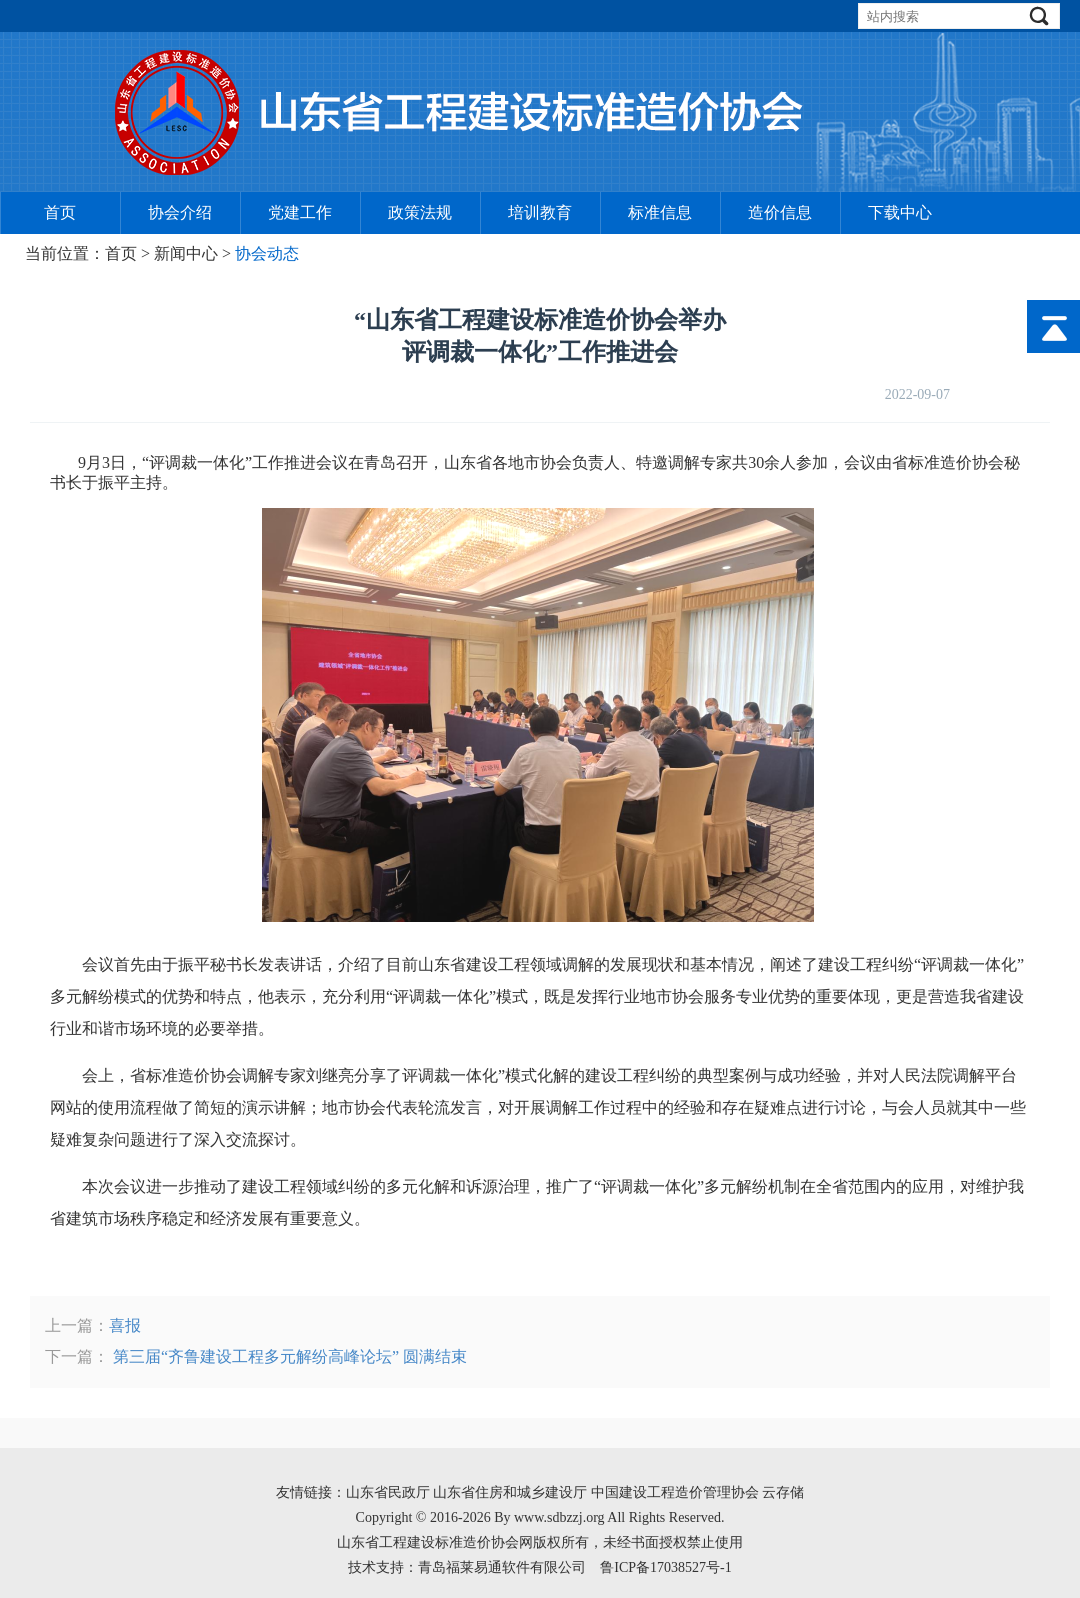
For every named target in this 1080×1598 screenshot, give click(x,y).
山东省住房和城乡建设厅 (510, 1492)
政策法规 (420, 212)
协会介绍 (180, 212)
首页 (60, 212)
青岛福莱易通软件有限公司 (502, 1567)
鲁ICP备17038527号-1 (665, 1567)
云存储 (783, 1492)
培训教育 (540, 212)
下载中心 (900, 212)
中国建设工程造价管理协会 (677, 1492)
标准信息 (660, 212)
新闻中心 (186, 253)
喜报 (125, 1325)
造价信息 (780, 212)
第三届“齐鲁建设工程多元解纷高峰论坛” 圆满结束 (288, 1356)
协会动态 (267, 253)
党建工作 (300, 212)
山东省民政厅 (388, 1492)
